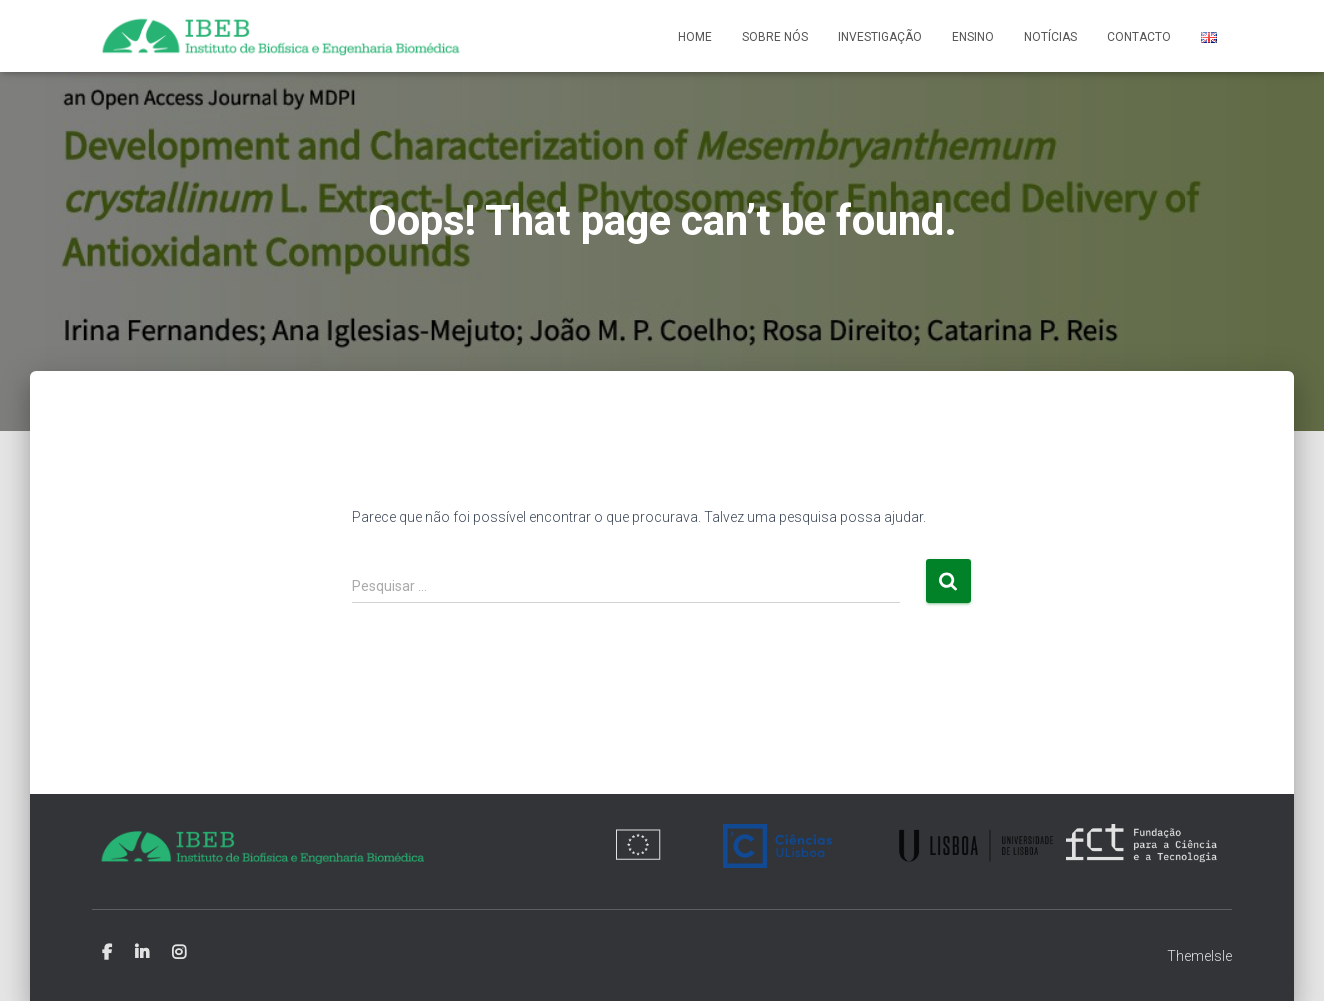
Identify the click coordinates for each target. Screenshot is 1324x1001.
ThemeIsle (1199, 956)
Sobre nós (775, 37)
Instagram (179, 953)
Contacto (1139, 37)
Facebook (107, 953)
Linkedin (142, 953)
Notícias (1050, 37)
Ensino (973, 37)
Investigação (880, 37)
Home (695, 37)
